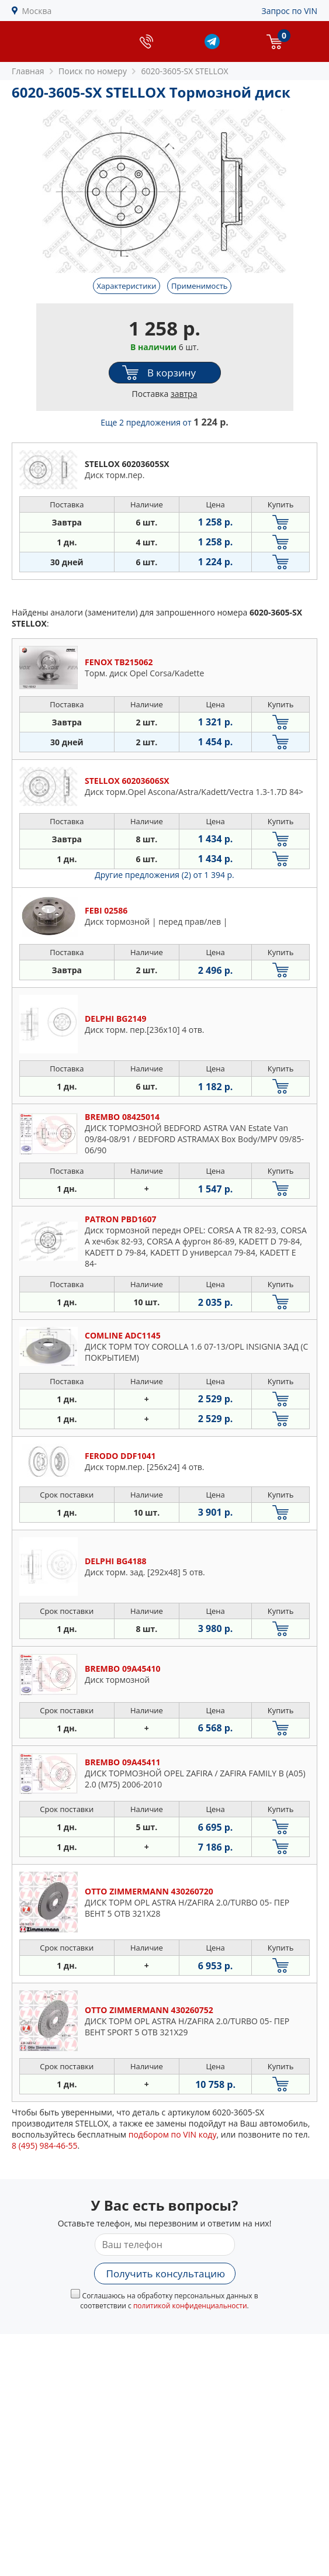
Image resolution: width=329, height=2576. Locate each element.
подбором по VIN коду (173, 2134)
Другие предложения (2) (164, 874)
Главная (28, 71)
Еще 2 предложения (164, 422)
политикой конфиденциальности (190, 2306)
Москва (37, 10)
